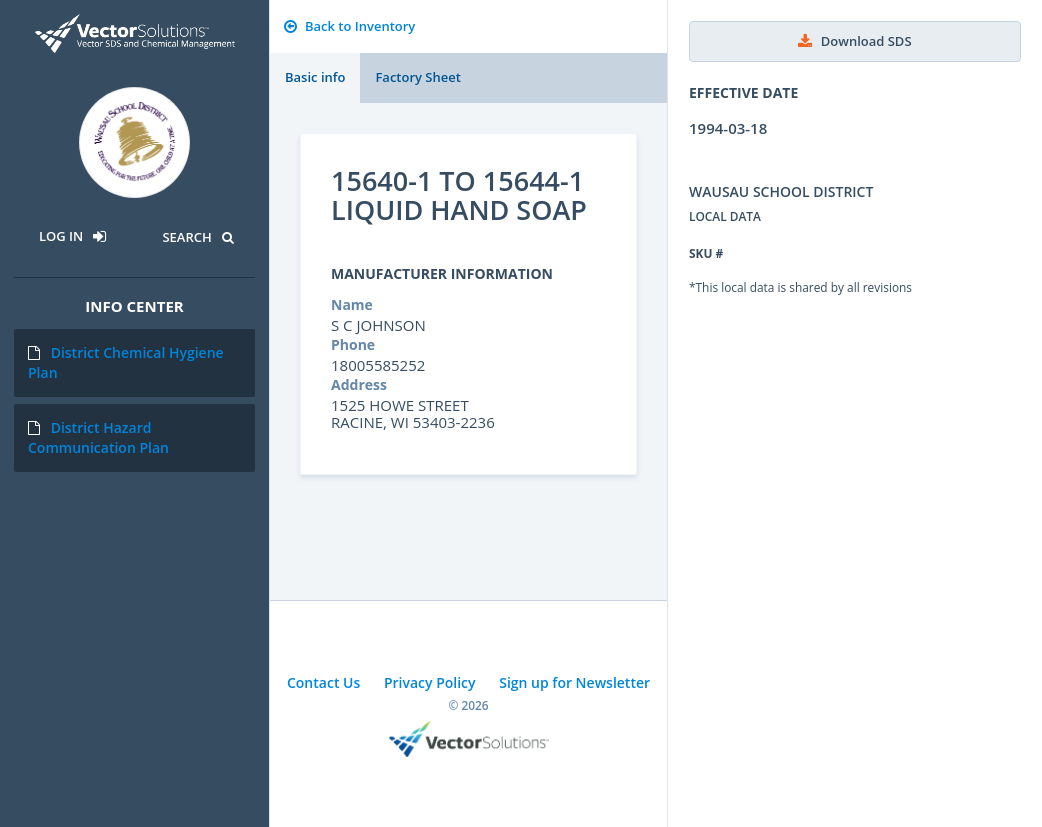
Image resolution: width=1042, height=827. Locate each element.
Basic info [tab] (315, 77)
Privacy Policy (430, 682)
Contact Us (323, 682)
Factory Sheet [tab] (417, 77)
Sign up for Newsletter (574, 682)
